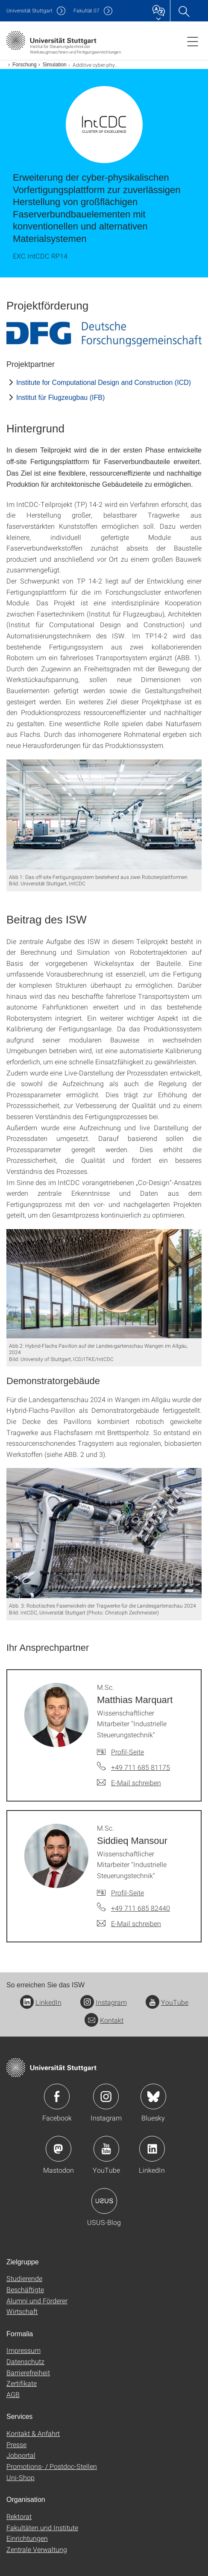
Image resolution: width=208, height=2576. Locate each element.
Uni (29, 10)
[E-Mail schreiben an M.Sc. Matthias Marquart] (129, 1782)
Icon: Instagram (106, 2096)
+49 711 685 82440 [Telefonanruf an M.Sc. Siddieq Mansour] (140, 1907)
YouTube (167, 2002)
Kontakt (104, 2020)
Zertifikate (21, 2383)
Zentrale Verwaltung (36, 2549)
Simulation (55, 65)
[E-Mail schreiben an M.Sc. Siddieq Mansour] (129, 1923)
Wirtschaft (22, 2311)
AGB (13, 2394)
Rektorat (19, 2516)
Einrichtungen (27, 2538)
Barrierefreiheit (28, 2372)
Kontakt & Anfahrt (33, 2433)
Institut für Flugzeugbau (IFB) (60, 397)
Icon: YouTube (106, 2149)
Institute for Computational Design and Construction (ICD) (103, 382)
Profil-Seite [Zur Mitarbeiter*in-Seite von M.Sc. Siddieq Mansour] (127, 1892)
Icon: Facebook (57, 2096)
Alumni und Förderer (36, 2300)
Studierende (24, 2278)
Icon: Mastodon (58, 2149)
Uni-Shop (20, 2477)
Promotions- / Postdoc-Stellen (51, 2466)
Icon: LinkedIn (152, 2149)
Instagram (103, 2002)
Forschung (24, 65)
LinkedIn (41, 2002)
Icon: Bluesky (153, 2096)
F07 (86, 10)
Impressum (23, 2350)
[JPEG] (104, 334)
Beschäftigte (25, 2289)
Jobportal (20, 2455)
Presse (16, 2444)
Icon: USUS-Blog (104, 2201)
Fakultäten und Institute (42, 2527)
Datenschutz (25, 2361)
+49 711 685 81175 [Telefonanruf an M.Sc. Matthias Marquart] (140, 1767)
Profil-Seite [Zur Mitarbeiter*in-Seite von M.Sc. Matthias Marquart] (127, 1751)
